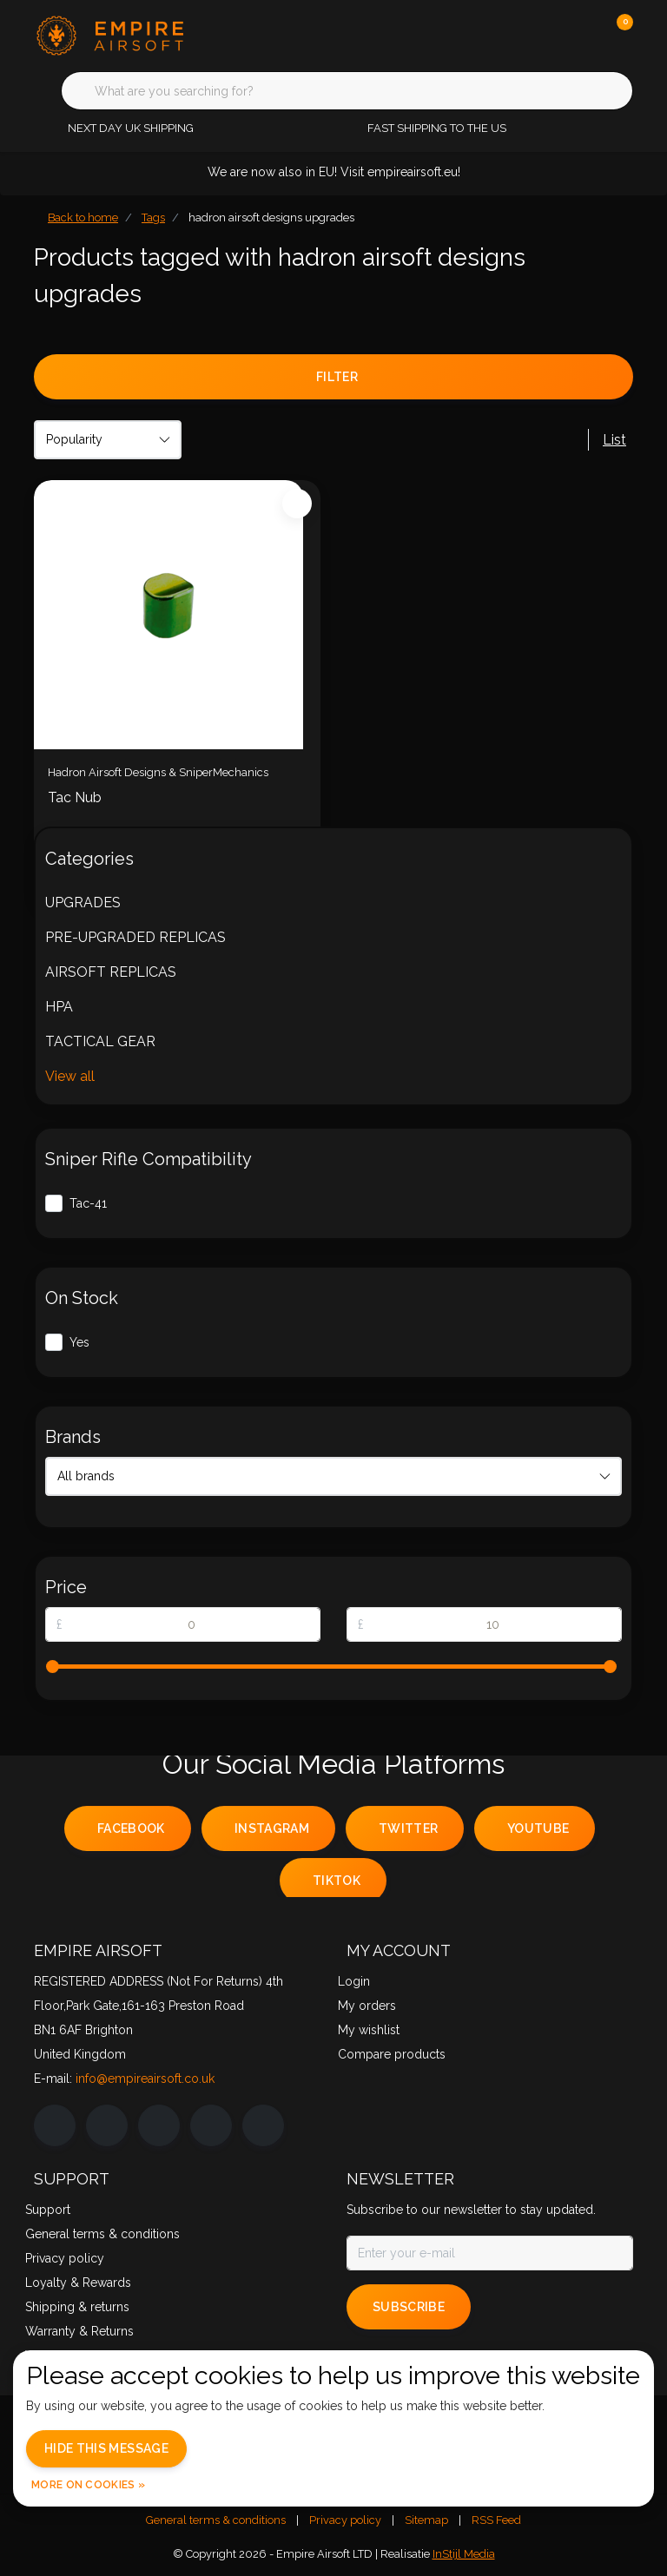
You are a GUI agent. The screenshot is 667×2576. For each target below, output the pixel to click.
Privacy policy (345, 2520)
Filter (337, 377)
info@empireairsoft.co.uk (145, 2078)
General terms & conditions (216, 2520)
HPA (59, 1006)
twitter (408, 1828)
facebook (131, 1828)
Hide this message (106, 2448)
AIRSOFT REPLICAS (110, 972)
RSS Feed (496, 2520)
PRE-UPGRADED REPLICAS (135, 937)
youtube (538, 1828)
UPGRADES (83, 902)
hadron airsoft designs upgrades (271, 217)
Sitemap (426, 2520)
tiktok (336, 1881)
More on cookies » (88, 2485)
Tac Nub (75, 797)
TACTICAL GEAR (100, 1041)
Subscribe (409, 2307)
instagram (271, 1828)
